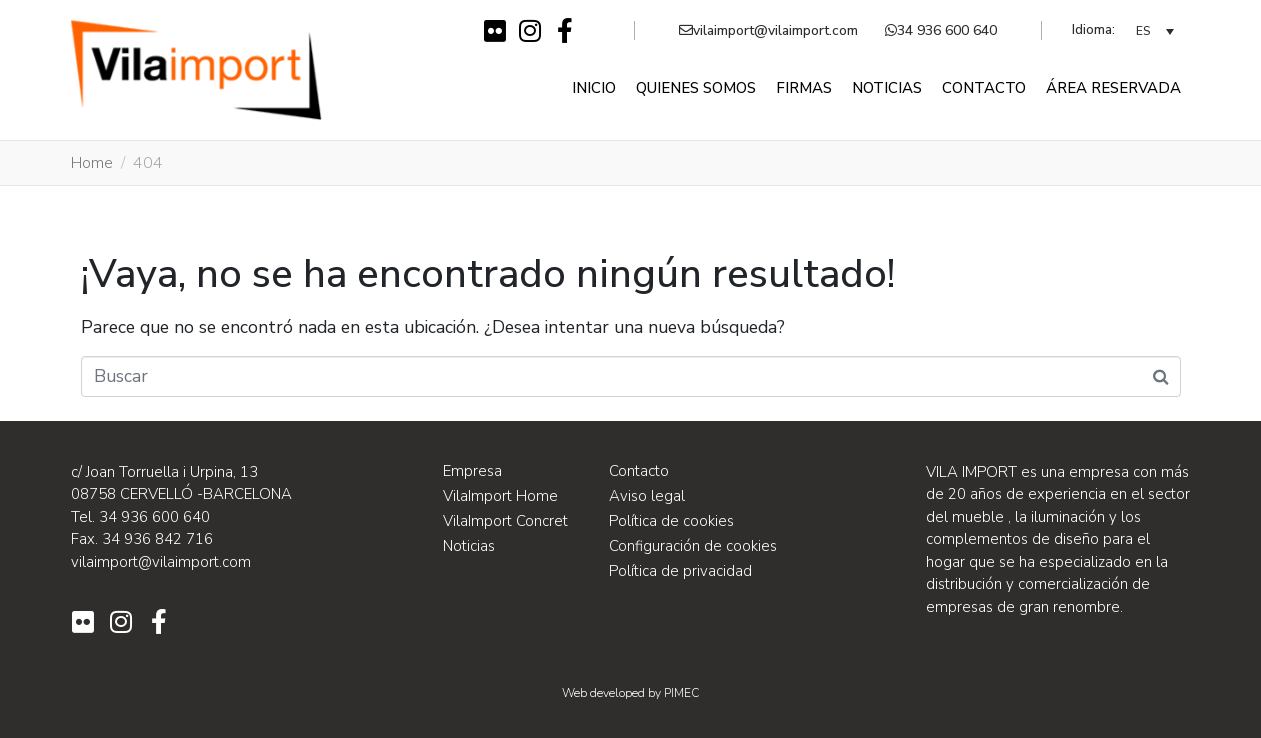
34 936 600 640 (941, 30)
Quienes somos (696, 88)
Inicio (594, 88)
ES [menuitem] (1143, 32)
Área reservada (1113, 88)
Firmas (804, 88)
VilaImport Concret (505, 521)
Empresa (472, 471)
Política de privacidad (680, 571)
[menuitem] (1155, 30)
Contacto (984, 88)
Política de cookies (671, 521)
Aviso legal (647, 496)
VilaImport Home (500, 496)
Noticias (887, 88)
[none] (1155, 30)
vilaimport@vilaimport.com (768, 30)
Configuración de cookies (693, 546)
